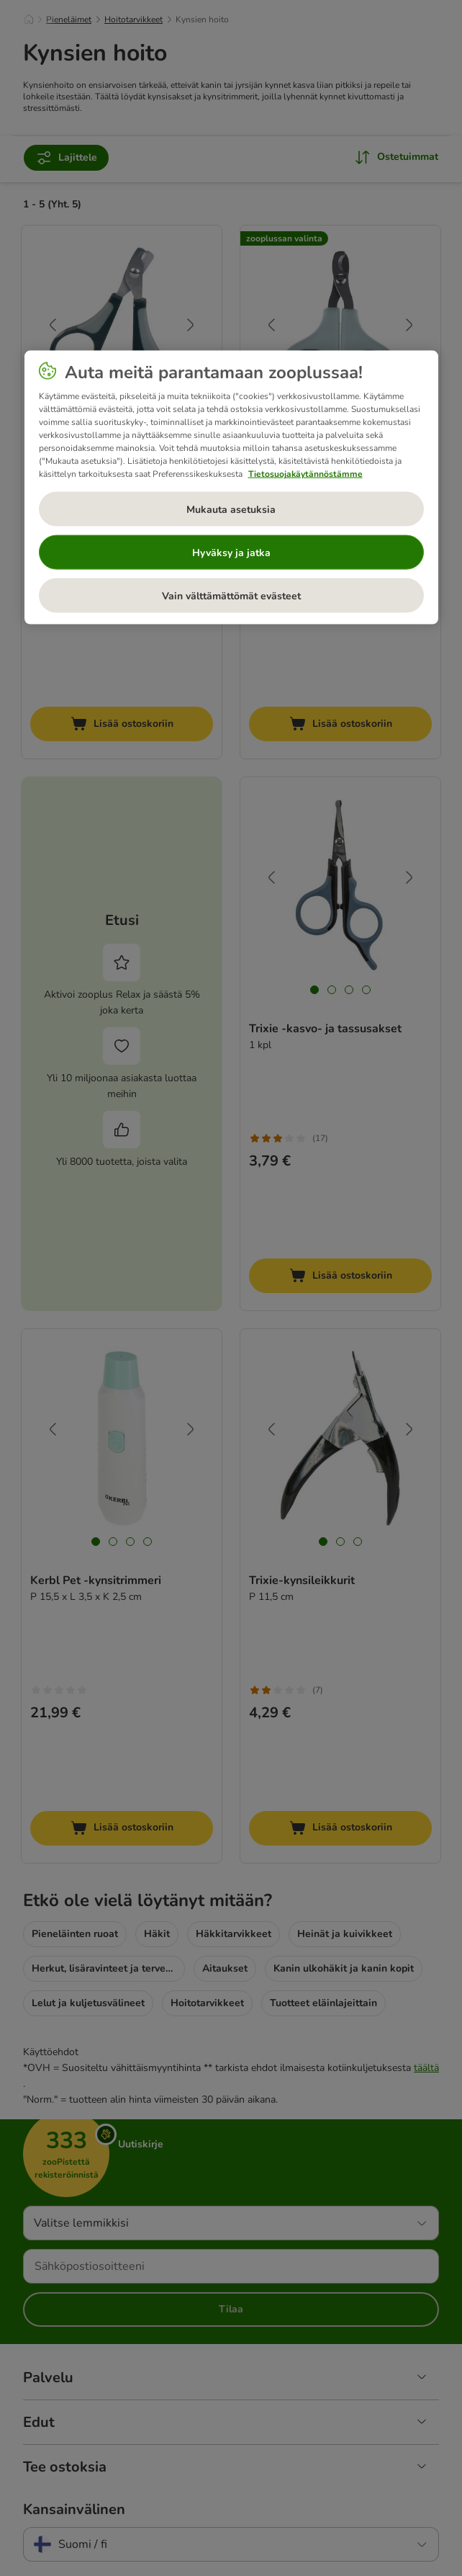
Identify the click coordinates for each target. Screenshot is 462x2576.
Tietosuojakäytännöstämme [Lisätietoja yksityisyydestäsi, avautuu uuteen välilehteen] (305, 474)
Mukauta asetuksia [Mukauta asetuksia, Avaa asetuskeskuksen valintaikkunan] (231, 509)
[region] (231, 488)
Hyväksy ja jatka (231, 552)
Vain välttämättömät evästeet (231, 595)
